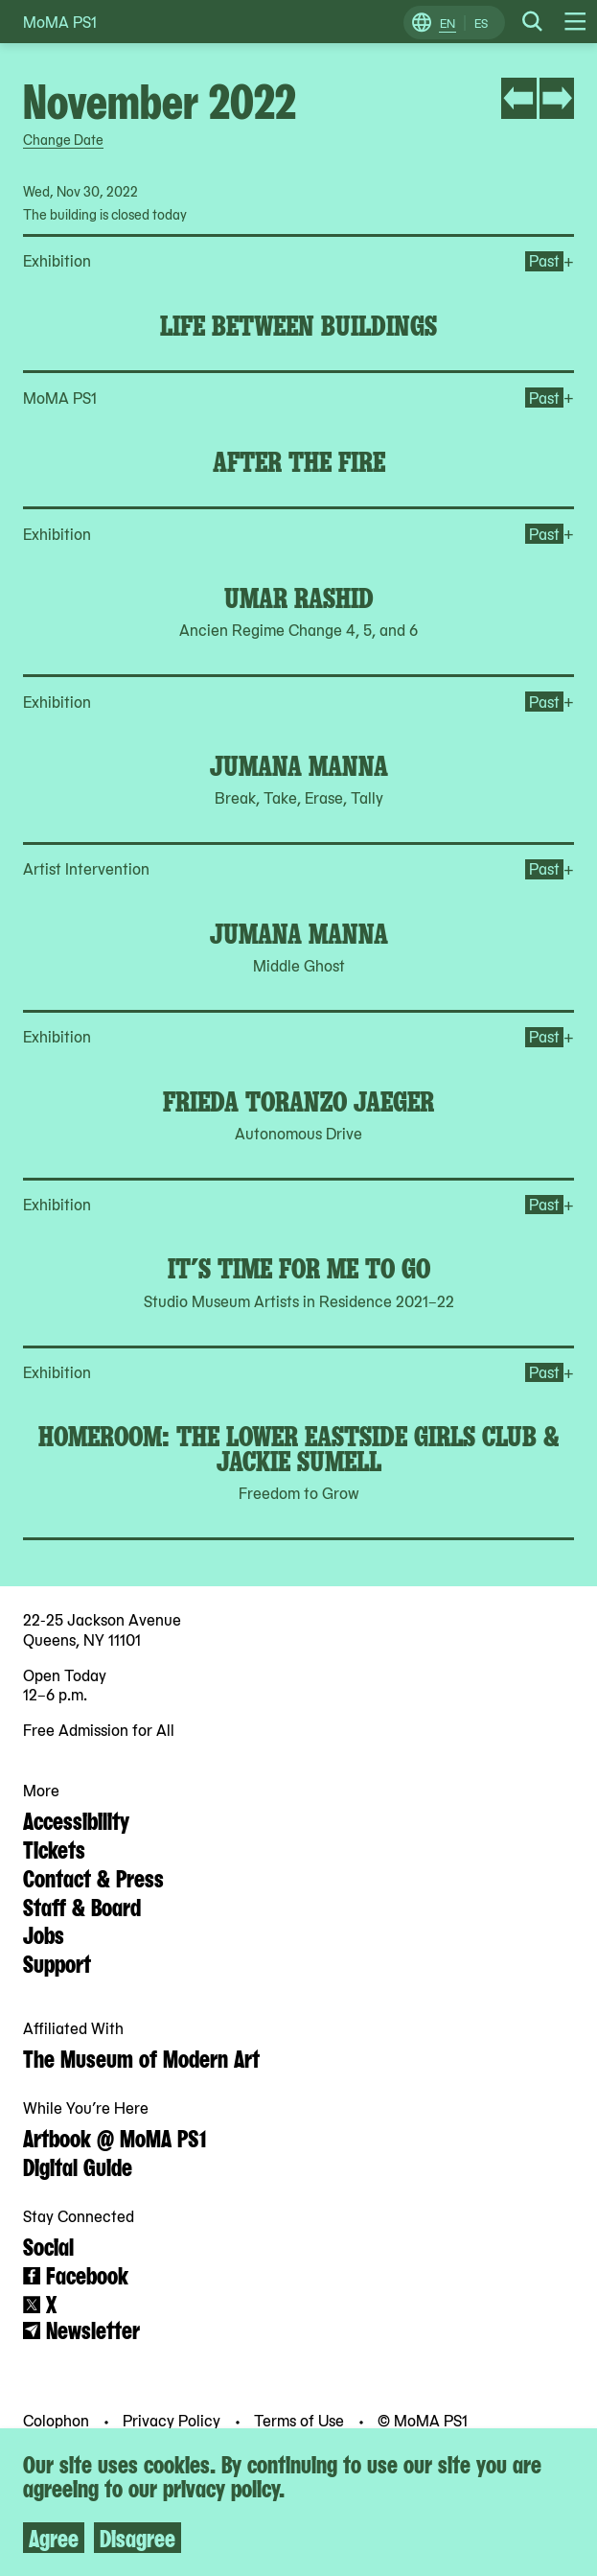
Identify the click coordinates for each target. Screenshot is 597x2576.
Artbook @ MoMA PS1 (114, 2136)
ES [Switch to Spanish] (481, 23)
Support (57, 1962)
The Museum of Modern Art (141, 2057)
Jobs (43, 1933)
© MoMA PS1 (423, 2419)
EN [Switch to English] (447, 23)
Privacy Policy (173, 2419)
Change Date (63, 139)
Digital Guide (77, 2165)
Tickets (54, 1848)
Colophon (58, 2419)
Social (48, 2245)
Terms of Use (301, 2419)
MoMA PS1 (60, 22)
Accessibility (76, 1819)
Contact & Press (93, 1877)
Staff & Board (82, 1905)
